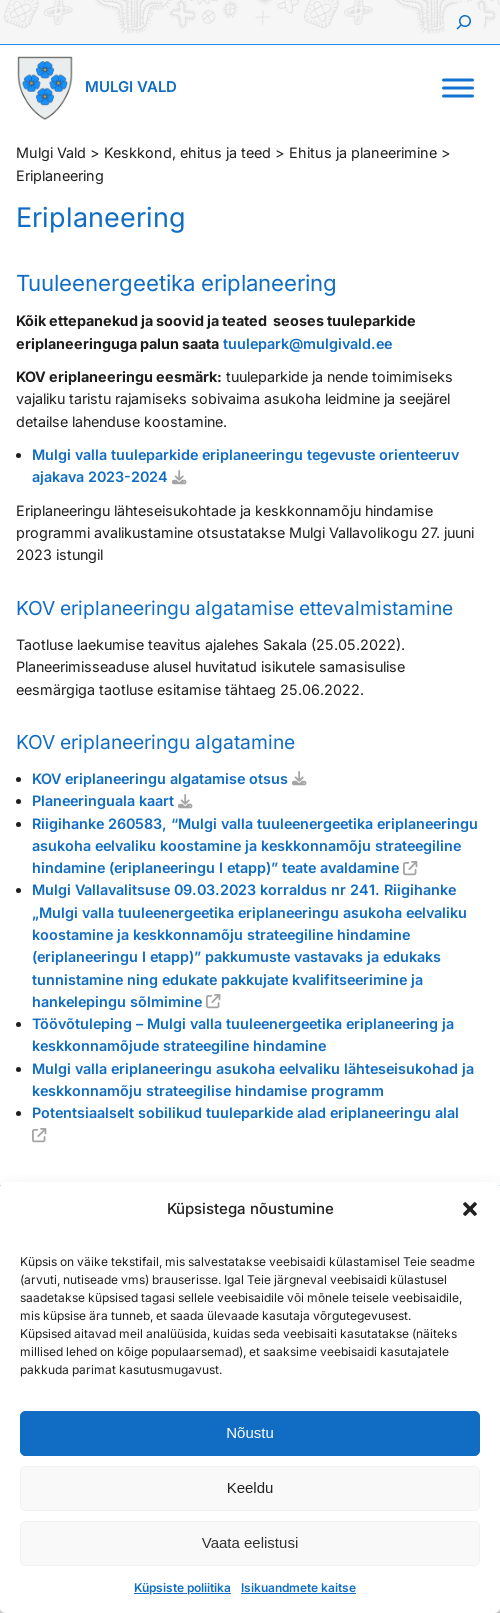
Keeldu (250, 1487)
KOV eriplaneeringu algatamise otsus (160, 778)
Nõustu (250, 1432)
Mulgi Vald (131, 87)
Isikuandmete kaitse (298, 1587)
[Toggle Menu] (458, 87)
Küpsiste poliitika (182, 1587)
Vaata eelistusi (250, 1542)
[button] (470, 1209)
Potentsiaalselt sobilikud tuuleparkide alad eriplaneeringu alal (247, 1112)
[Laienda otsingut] (464, 22)
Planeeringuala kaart (103, 800)
